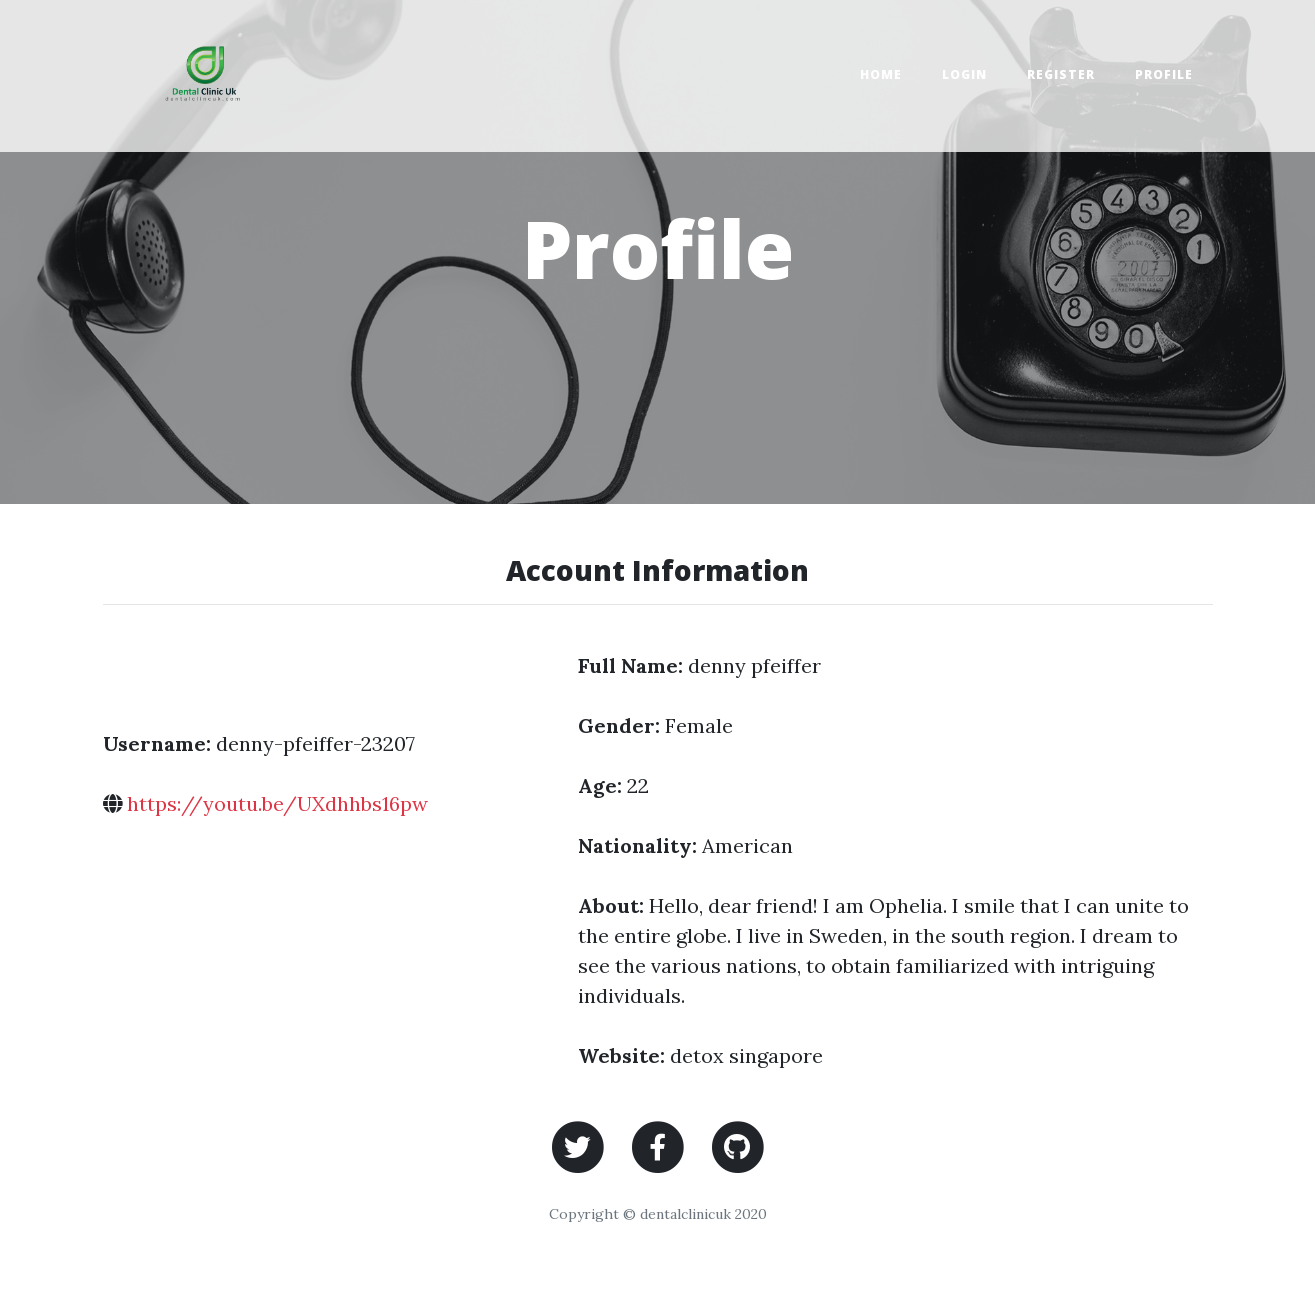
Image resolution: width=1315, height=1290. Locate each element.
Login (964, 74)
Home (881, 74)
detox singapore (746, 1055)
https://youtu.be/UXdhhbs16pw (277, 803)
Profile (1164, 74)
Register (1061, 74)
